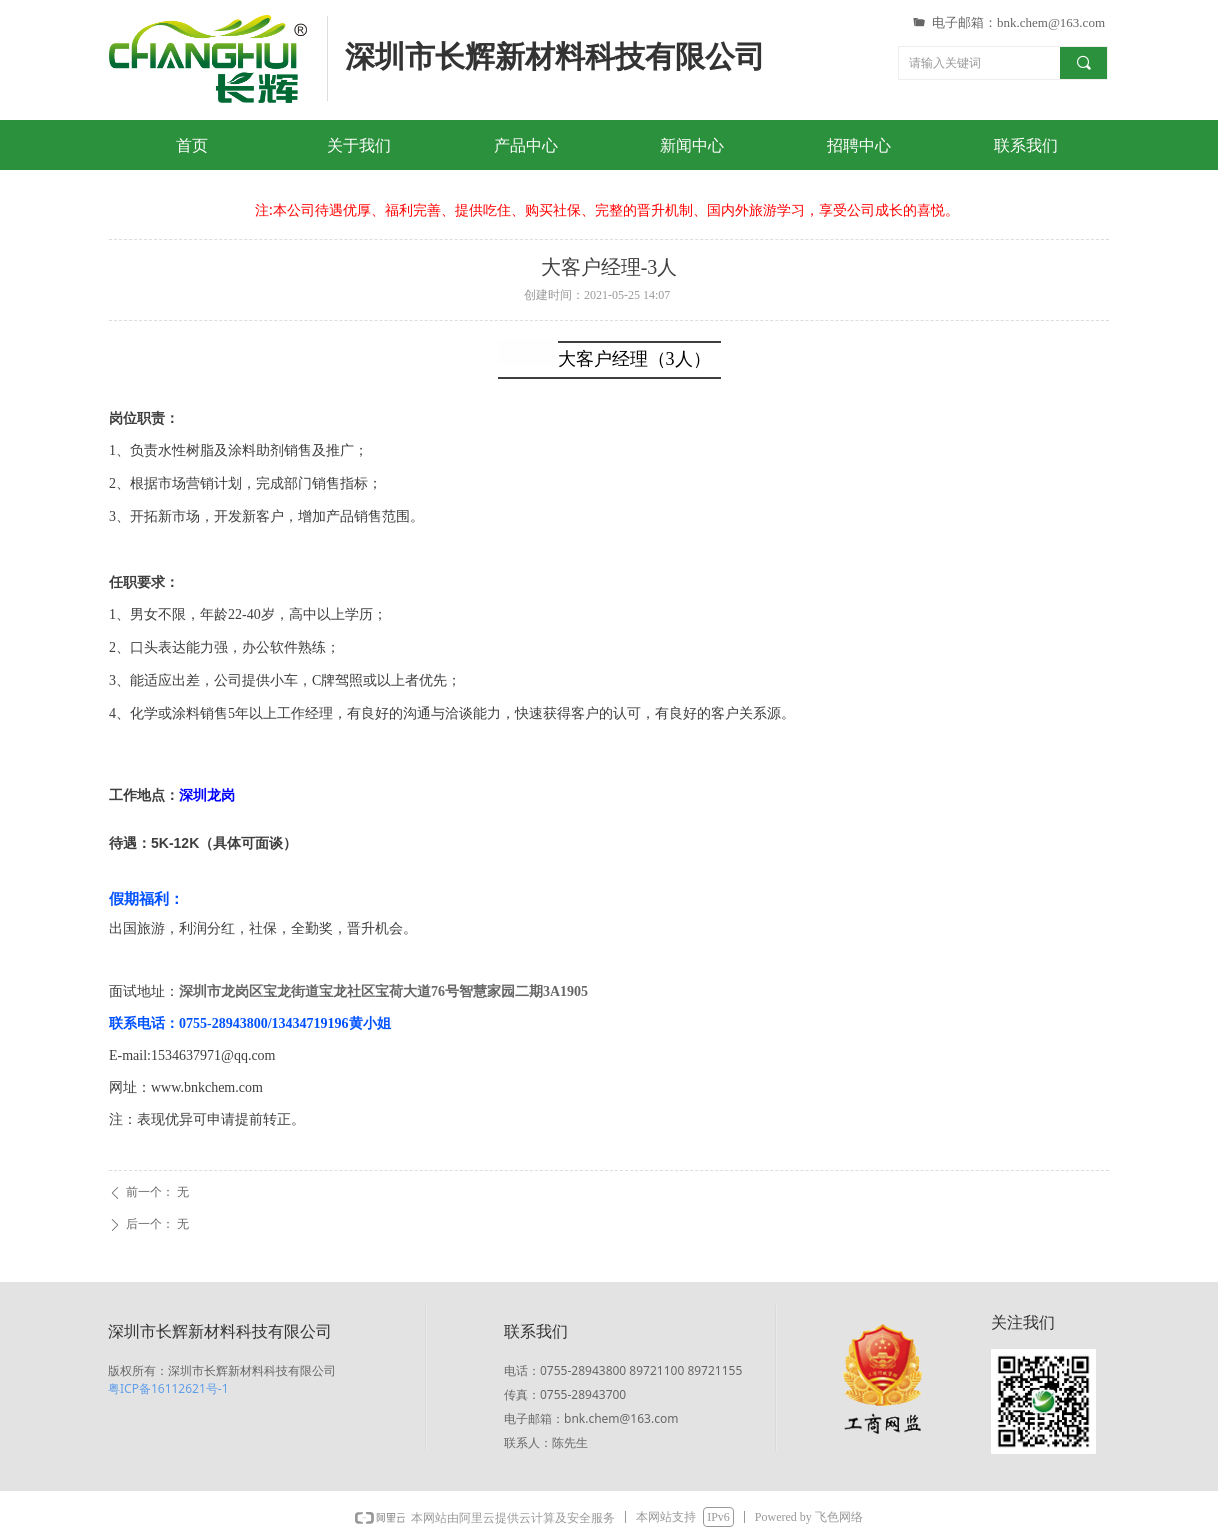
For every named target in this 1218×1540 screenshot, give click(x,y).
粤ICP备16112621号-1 (168, 1388)
